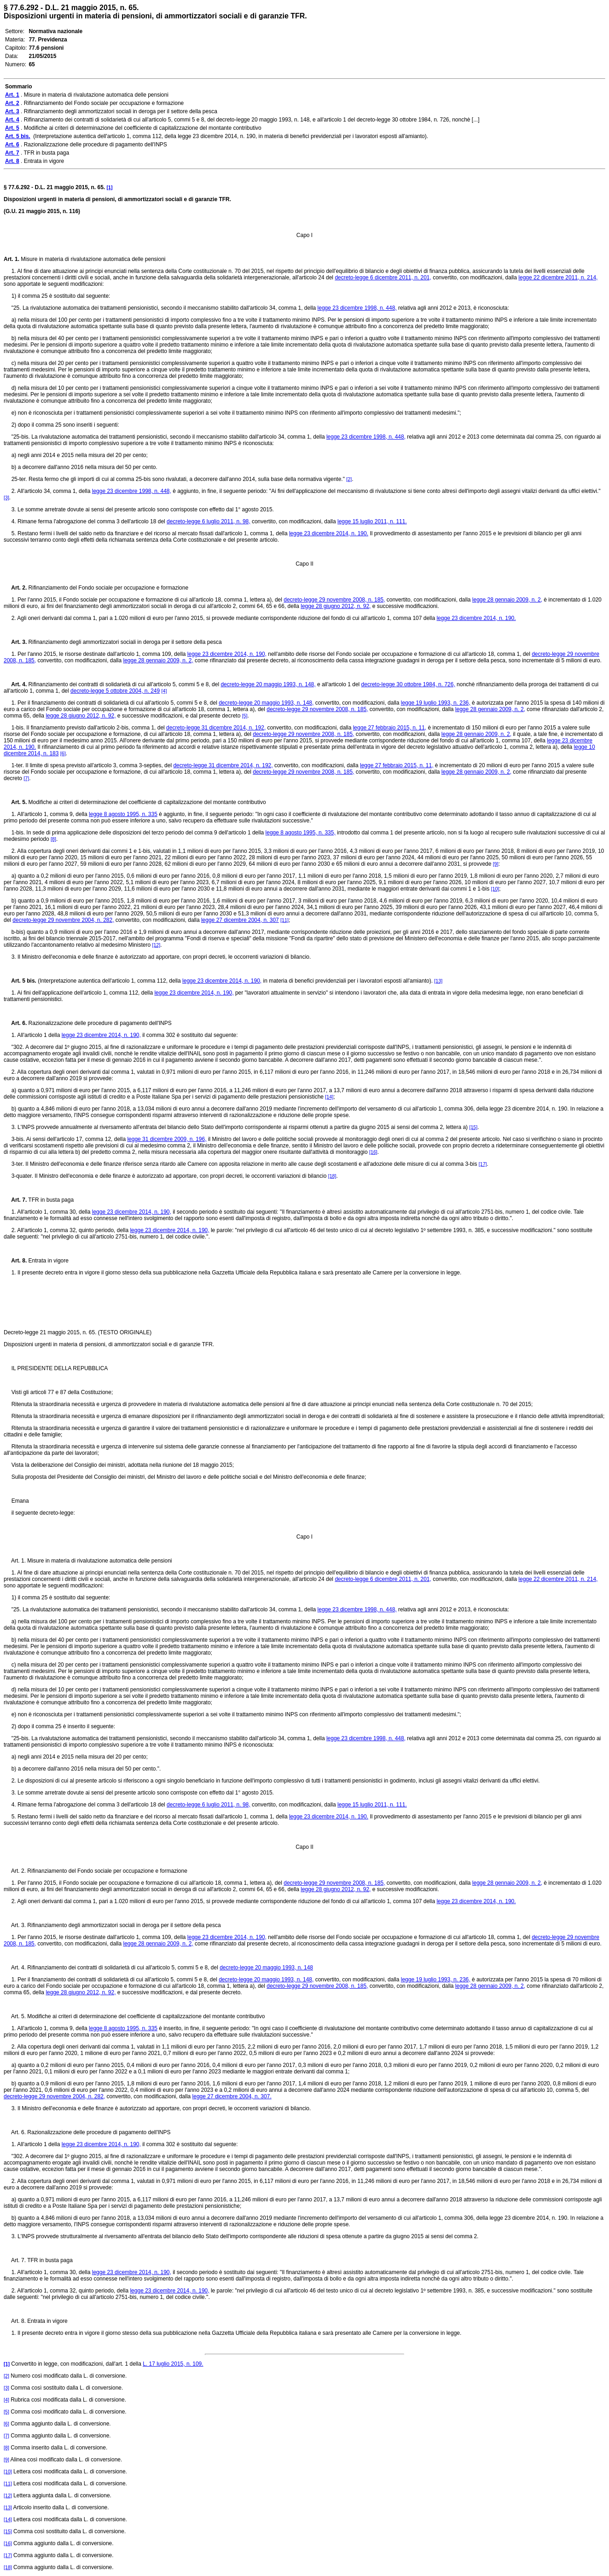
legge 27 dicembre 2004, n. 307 (240, 920)
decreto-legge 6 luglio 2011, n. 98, (208, 521)
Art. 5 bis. (20, 981)
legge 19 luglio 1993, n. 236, (435, 703)
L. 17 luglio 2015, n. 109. (173, 2364)
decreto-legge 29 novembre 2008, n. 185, (334, 599)
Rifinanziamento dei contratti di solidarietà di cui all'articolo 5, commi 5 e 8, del (123, 684)
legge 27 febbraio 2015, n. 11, (389, 727)
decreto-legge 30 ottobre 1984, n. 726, (408, 684)
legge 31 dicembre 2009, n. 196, (166, 1139)
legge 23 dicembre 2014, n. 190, (227, 654)
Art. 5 (14, 802)
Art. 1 (11, 259)
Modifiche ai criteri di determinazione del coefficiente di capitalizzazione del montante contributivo (145, 802)
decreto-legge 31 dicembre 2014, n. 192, (216, 727)
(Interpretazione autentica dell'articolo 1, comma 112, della (109, 981)
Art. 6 (14, 1023)
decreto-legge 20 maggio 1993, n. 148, (267, 684)
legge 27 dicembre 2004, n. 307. (232, 2096)
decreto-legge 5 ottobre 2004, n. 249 (115, 691)
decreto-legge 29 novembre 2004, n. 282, (63, 920)
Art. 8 (14, 1260)
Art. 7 (14, 1200)
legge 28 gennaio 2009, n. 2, (507, 599)
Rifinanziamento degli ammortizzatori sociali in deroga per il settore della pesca (123, 642)
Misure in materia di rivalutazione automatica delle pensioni (92, 259)
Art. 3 (14, 642)
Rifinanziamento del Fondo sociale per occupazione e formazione (106, 588)
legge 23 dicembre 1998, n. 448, (357, 308)
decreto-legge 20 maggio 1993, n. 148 (266, 1967)
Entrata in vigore (47, 1260)
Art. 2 (14, 588)
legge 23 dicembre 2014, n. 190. (328, 533)
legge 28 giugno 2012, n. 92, (336, 606)
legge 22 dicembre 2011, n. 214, (557, 277)
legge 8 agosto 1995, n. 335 (123, 814)
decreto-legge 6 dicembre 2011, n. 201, (383, 277)
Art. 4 (14, 684)
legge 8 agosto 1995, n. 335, (301, 832)
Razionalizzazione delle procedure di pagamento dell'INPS (98, 1023)
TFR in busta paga (49, 1200)
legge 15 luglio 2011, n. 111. (372, 521)
